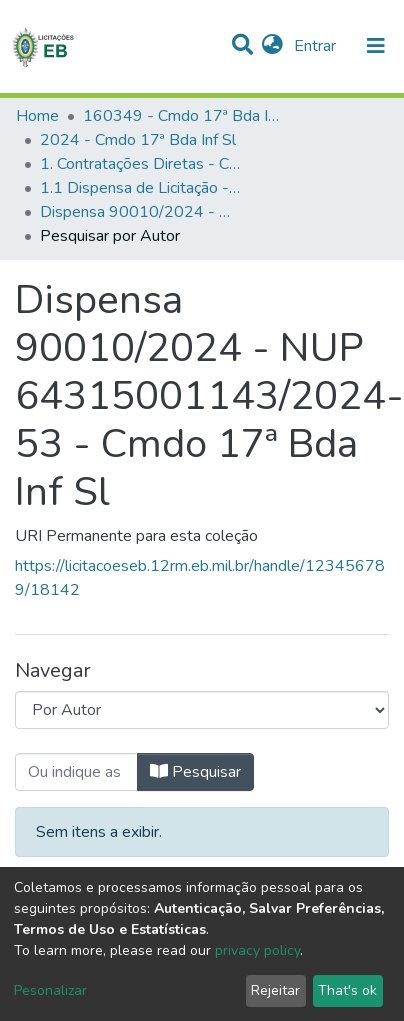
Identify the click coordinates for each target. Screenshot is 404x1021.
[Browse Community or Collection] (202, 710)
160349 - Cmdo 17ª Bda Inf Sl (183, 116)
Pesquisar (195, 772)
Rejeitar (275, 990)
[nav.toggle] (376, 46)
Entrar (317, 46)
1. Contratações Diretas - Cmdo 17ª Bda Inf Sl (140, 164)
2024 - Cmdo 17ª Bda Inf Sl (138, 140)
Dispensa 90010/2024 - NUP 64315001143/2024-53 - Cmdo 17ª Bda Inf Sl (140, 212)
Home (37, 116)
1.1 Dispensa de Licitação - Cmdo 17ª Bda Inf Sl (140, 188)
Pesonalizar (50, 990)
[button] (272, 46)
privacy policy (257, 950)
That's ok (347, 990)
